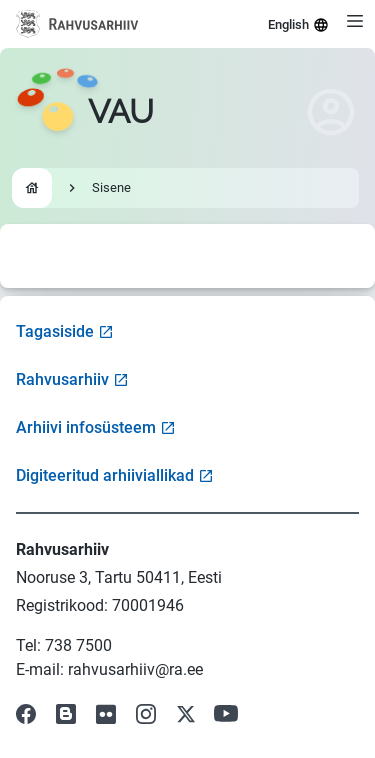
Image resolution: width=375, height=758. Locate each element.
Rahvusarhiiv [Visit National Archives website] (72, 379)
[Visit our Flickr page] (106, 714)
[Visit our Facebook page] (26, 714)
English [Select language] (298, 25)
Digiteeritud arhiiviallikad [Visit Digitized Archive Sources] (115, 475)
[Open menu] (355, 21)
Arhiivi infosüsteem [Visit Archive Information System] (96, 427)
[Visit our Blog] (66, 714)
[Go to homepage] (85, 112)
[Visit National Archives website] (77, 24)
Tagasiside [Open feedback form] (65, 331)
